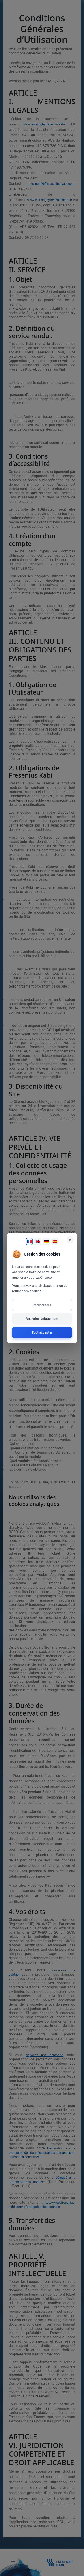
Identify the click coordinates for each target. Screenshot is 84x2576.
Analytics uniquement (42, 1319)
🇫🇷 (29, 1241)
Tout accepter (42, 1332)
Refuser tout (42, 1305)
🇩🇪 (46, 1241)
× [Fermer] (70, 1240)
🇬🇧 (37, 1241)
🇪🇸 (54, 1241)
